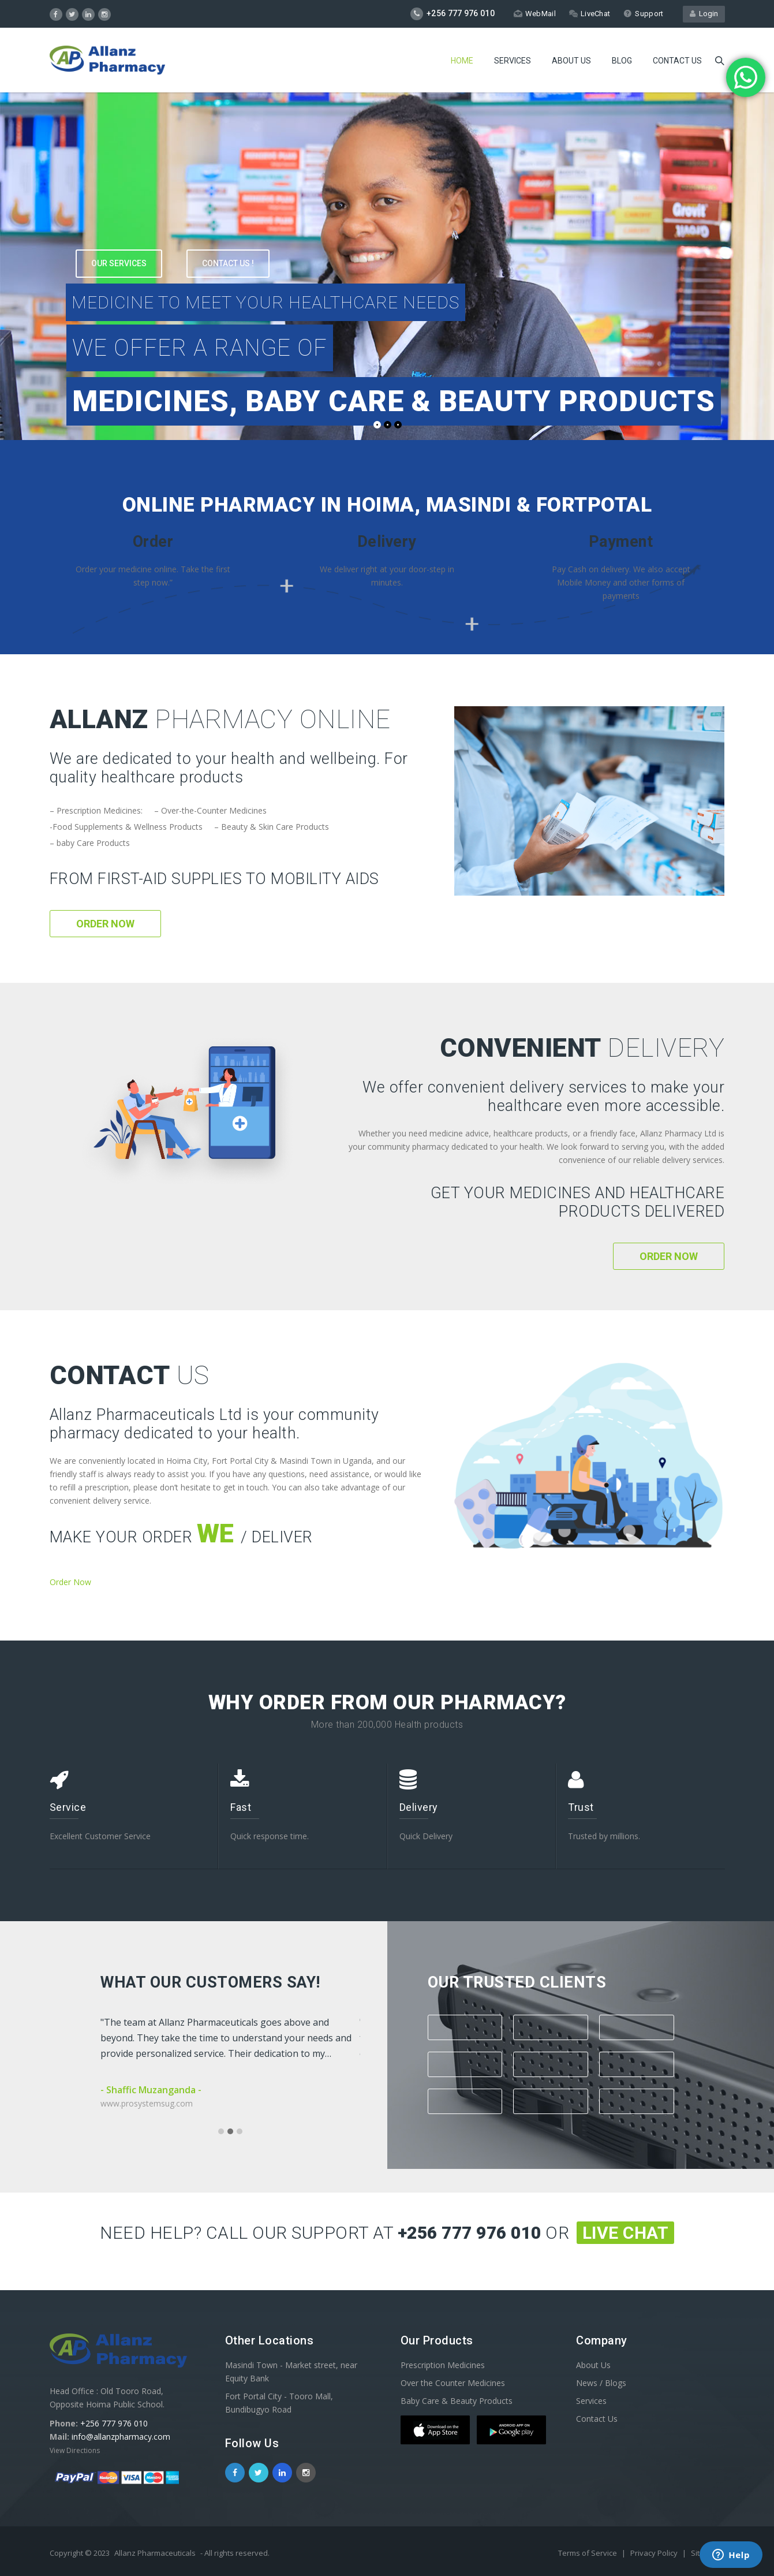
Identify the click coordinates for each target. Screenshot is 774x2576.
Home (462, 60)
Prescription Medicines (443, 2364)
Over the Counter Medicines (453, 2382)
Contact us (677, 60)
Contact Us (597, 2418)
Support (643, 13)
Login (704, 13)
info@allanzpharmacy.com (121, 2436)
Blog (622, 60)
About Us (571, 60)
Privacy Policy (654, 2553)
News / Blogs (601, 2382)
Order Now (105, 924)
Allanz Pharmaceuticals (155, 2553)
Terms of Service (588, 2553)
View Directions (75, 2450)
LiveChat (589, 13)
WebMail (535, 13)
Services (512, 60)
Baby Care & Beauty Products (457, 2400)
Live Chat (625, 2233)
